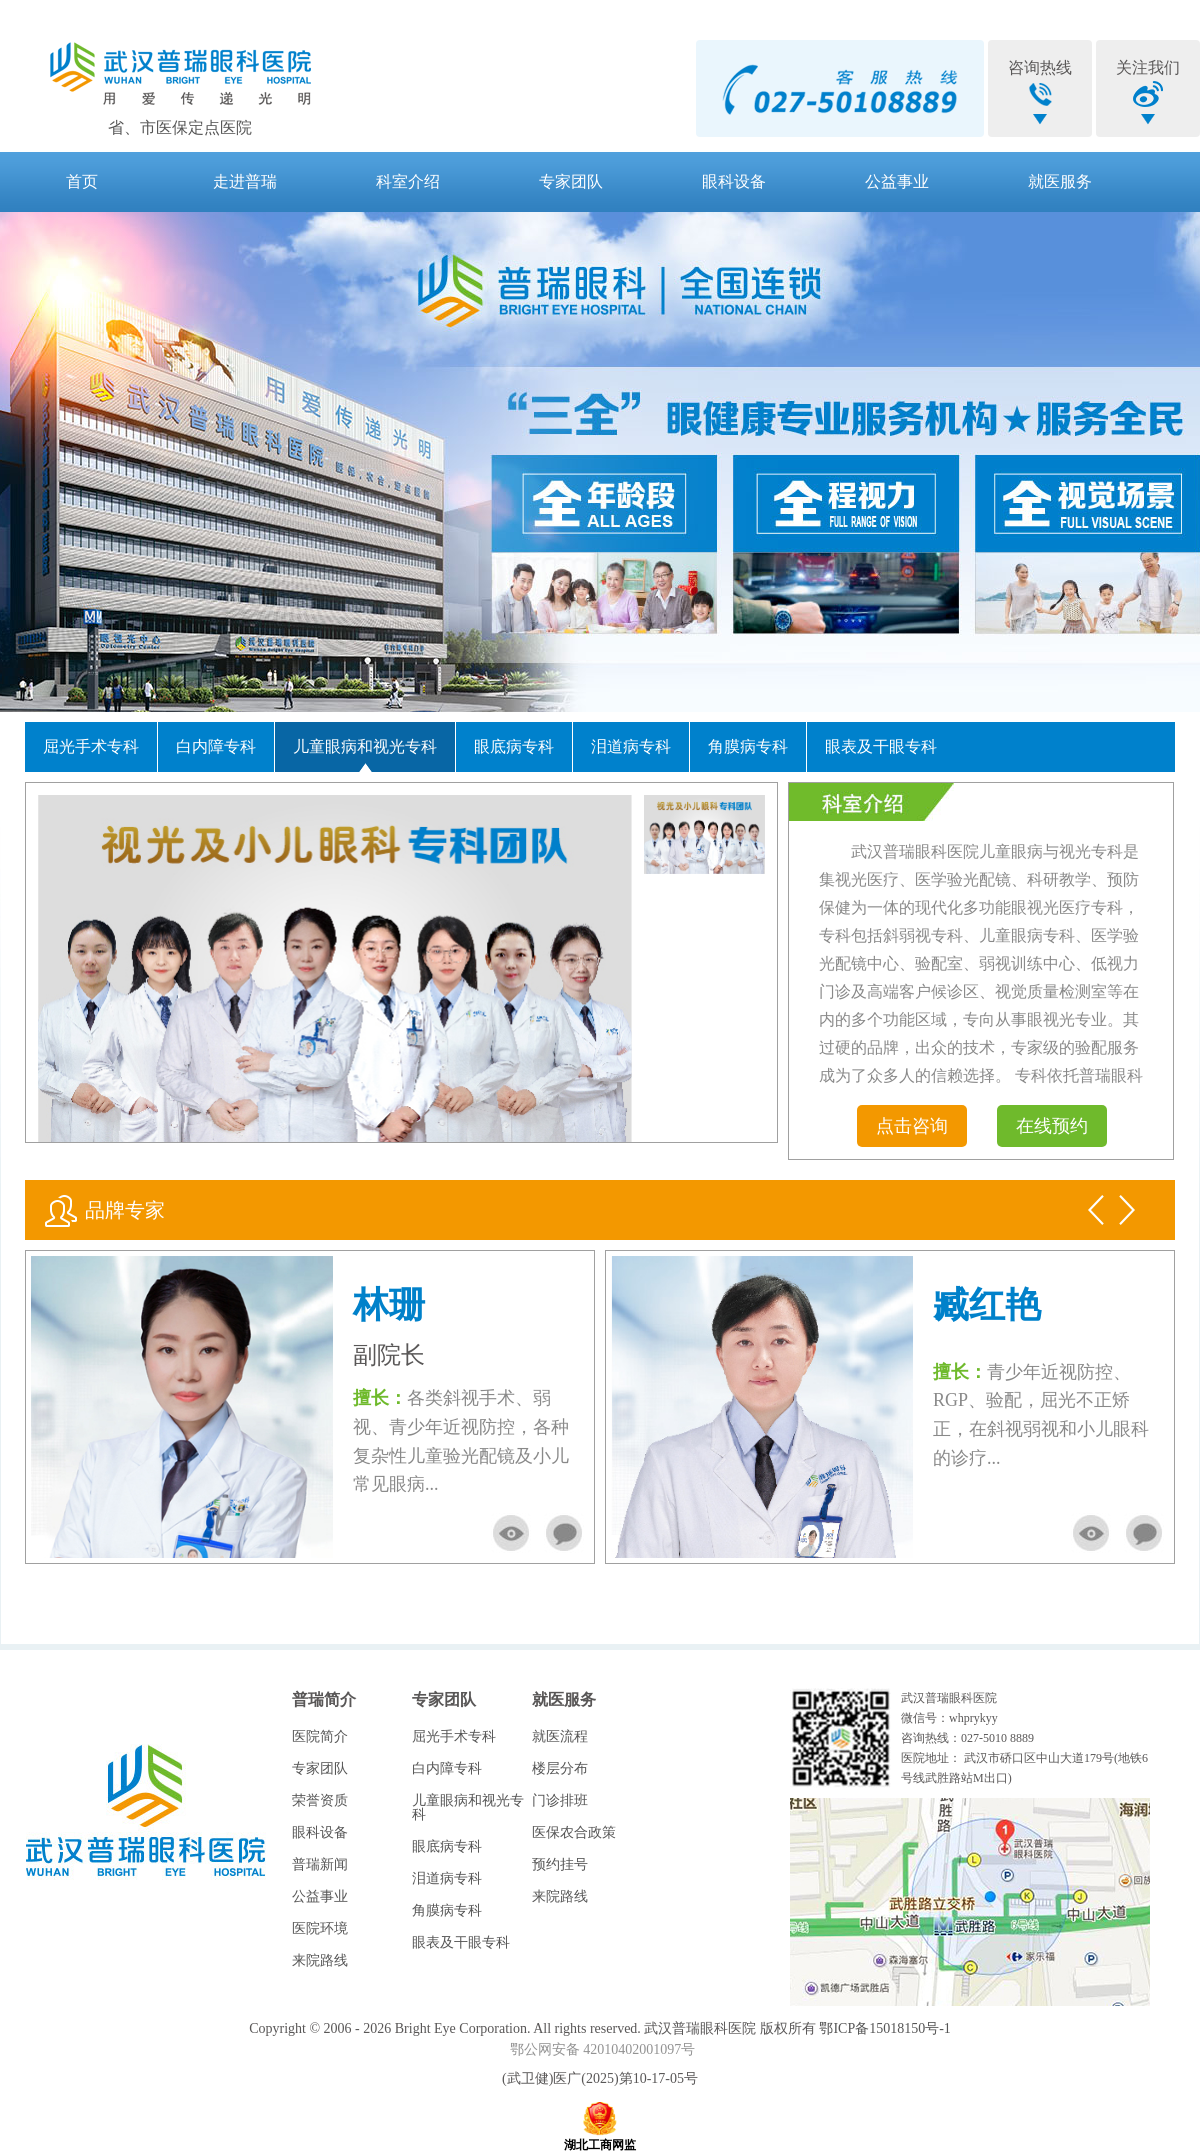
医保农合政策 (574, 1832)
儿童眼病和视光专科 (365, 746)
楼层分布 (560, 1768)
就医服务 (1060, 181)
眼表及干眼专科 (881, 746)
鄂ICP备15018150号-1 (884, 2028)
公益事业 (897, 181)
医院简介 (320, 1736)
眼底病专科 (514, 746)
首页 (82, 181)
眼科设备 (734, 181)
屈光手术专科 (91, 746)
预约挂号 (560, 1864)
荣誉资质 (320, 1800)
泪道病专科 (631, 746)
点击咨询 (912, 1126)
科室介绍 (408, 181)
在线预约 (1052, 1126)
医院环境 (320, 1928)
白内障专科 (216, 746)
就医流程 (560, 1736)
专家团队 (571, 181)
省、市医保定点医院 (180, 127)
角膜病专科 (748, 746)
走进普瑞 (245, 181)
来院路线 (320, 1960)
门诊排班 (560, 1800)
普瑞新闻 (320, 1864)
